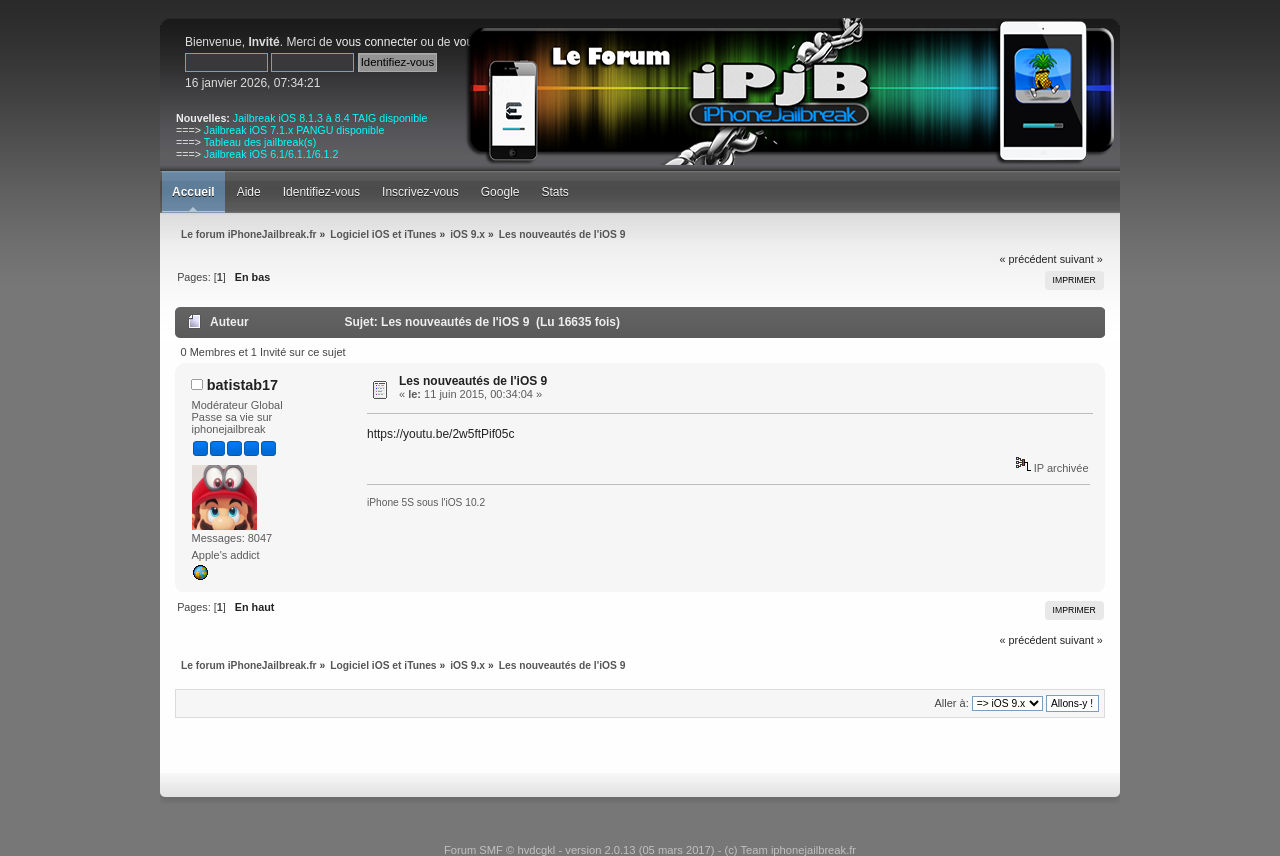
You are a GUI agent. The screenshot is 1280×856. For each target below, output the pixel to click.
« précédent (1028, 259)
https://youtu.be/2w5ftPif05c (440, 434)
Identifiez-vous (321, 192)
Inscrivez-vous (420, 192)
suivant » (1081, 259)
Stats (554, 192)
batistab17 (242, 385)
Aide (249, 192)
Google (500, 192)
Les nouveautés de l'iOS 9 (473, 381)
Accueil (193, 192)
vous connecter (376, 42)
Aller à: (951, 703)
